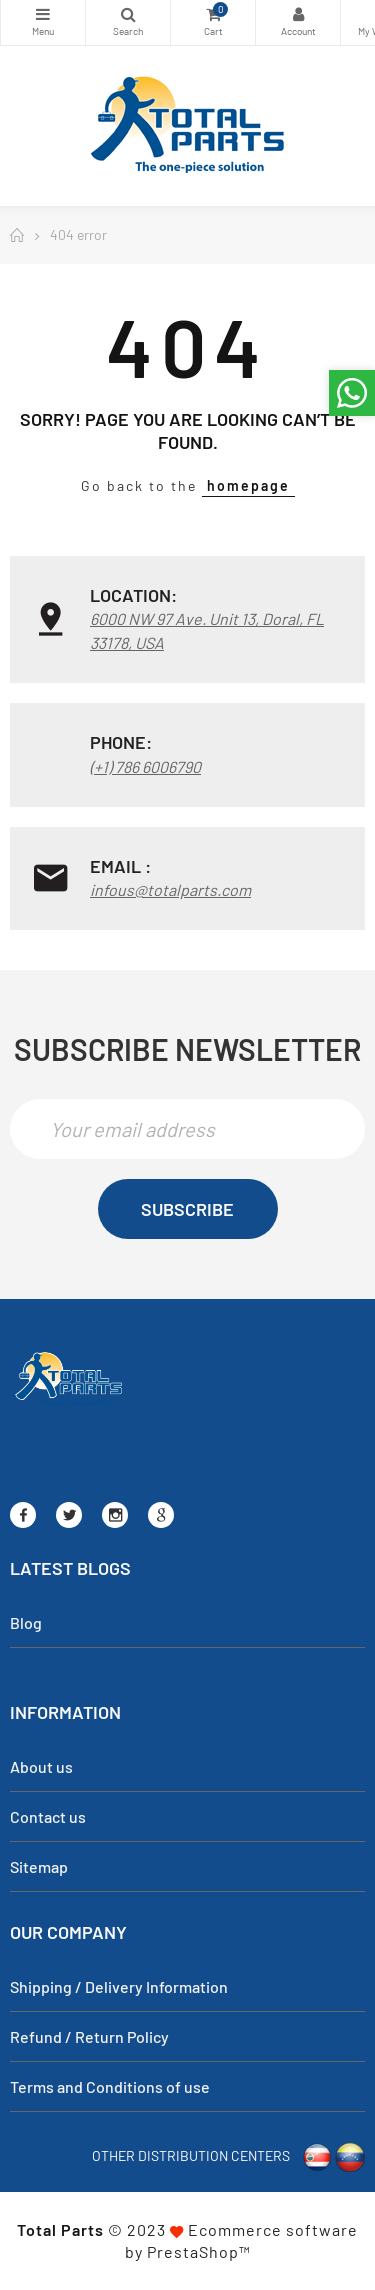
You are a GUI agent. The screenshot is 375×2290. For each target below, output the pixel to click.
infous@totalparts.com (170, 889)
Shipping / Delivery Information (119, 1986)
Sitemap (39, 1866)
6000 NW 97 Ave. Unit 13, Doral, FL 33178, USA (207, 630)
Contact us (48, 1816)
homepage (248, 485)
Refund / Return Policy (89, 2036)
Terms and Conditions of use (110, 2086)
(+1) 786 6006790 (145, 766)
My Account (298, 14)
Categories (43, 14)
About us (41, 1766)
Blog (26, 1622)
